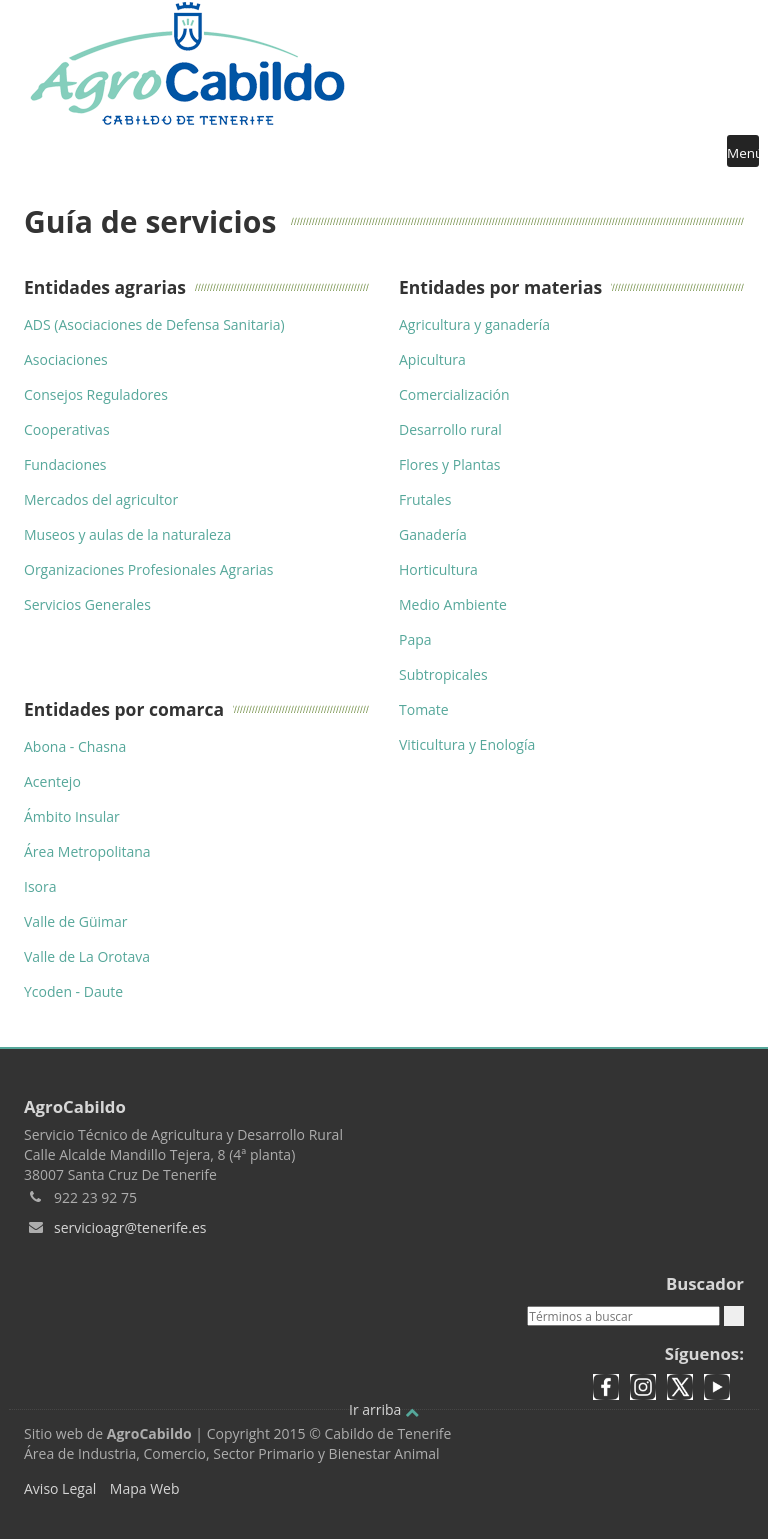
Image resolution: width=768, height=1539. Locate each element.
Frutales (425, 499)
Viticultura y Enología (467, 744)
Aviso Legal (60, 1488)
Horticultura (438, 569)
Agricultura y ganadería (474, 324)
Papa (415, 639)
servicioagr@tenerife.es (130, 1227)
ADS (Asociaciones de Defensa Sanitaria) (154, 324)
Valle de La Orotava (87, 956)
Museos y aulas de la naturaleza (127, 534)
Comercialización (454, 394)
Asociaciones (66, 359)
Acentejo (52, 781)
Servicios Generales (87, 604)
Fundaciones (65, 464)
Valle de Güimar (76, 921)
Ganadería (433, 534)
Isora (40, 886)
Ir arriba (384, 1409)
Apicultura (432, 359)
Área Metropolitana (87, 851)
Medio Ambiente (453, 604)
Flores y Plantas (450, 464)
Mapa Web (145, 1488)
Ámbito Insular (72, 816)
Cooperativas (67, 429)
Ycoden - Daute (73, 991)
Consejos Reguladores (96, 394)
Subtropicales (443, 674)
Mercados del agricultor (101, 499)
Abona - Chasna (75, 746)
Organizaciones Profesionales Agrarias (148, 569)
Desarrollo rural (450, 429)
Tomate (424, 709)
